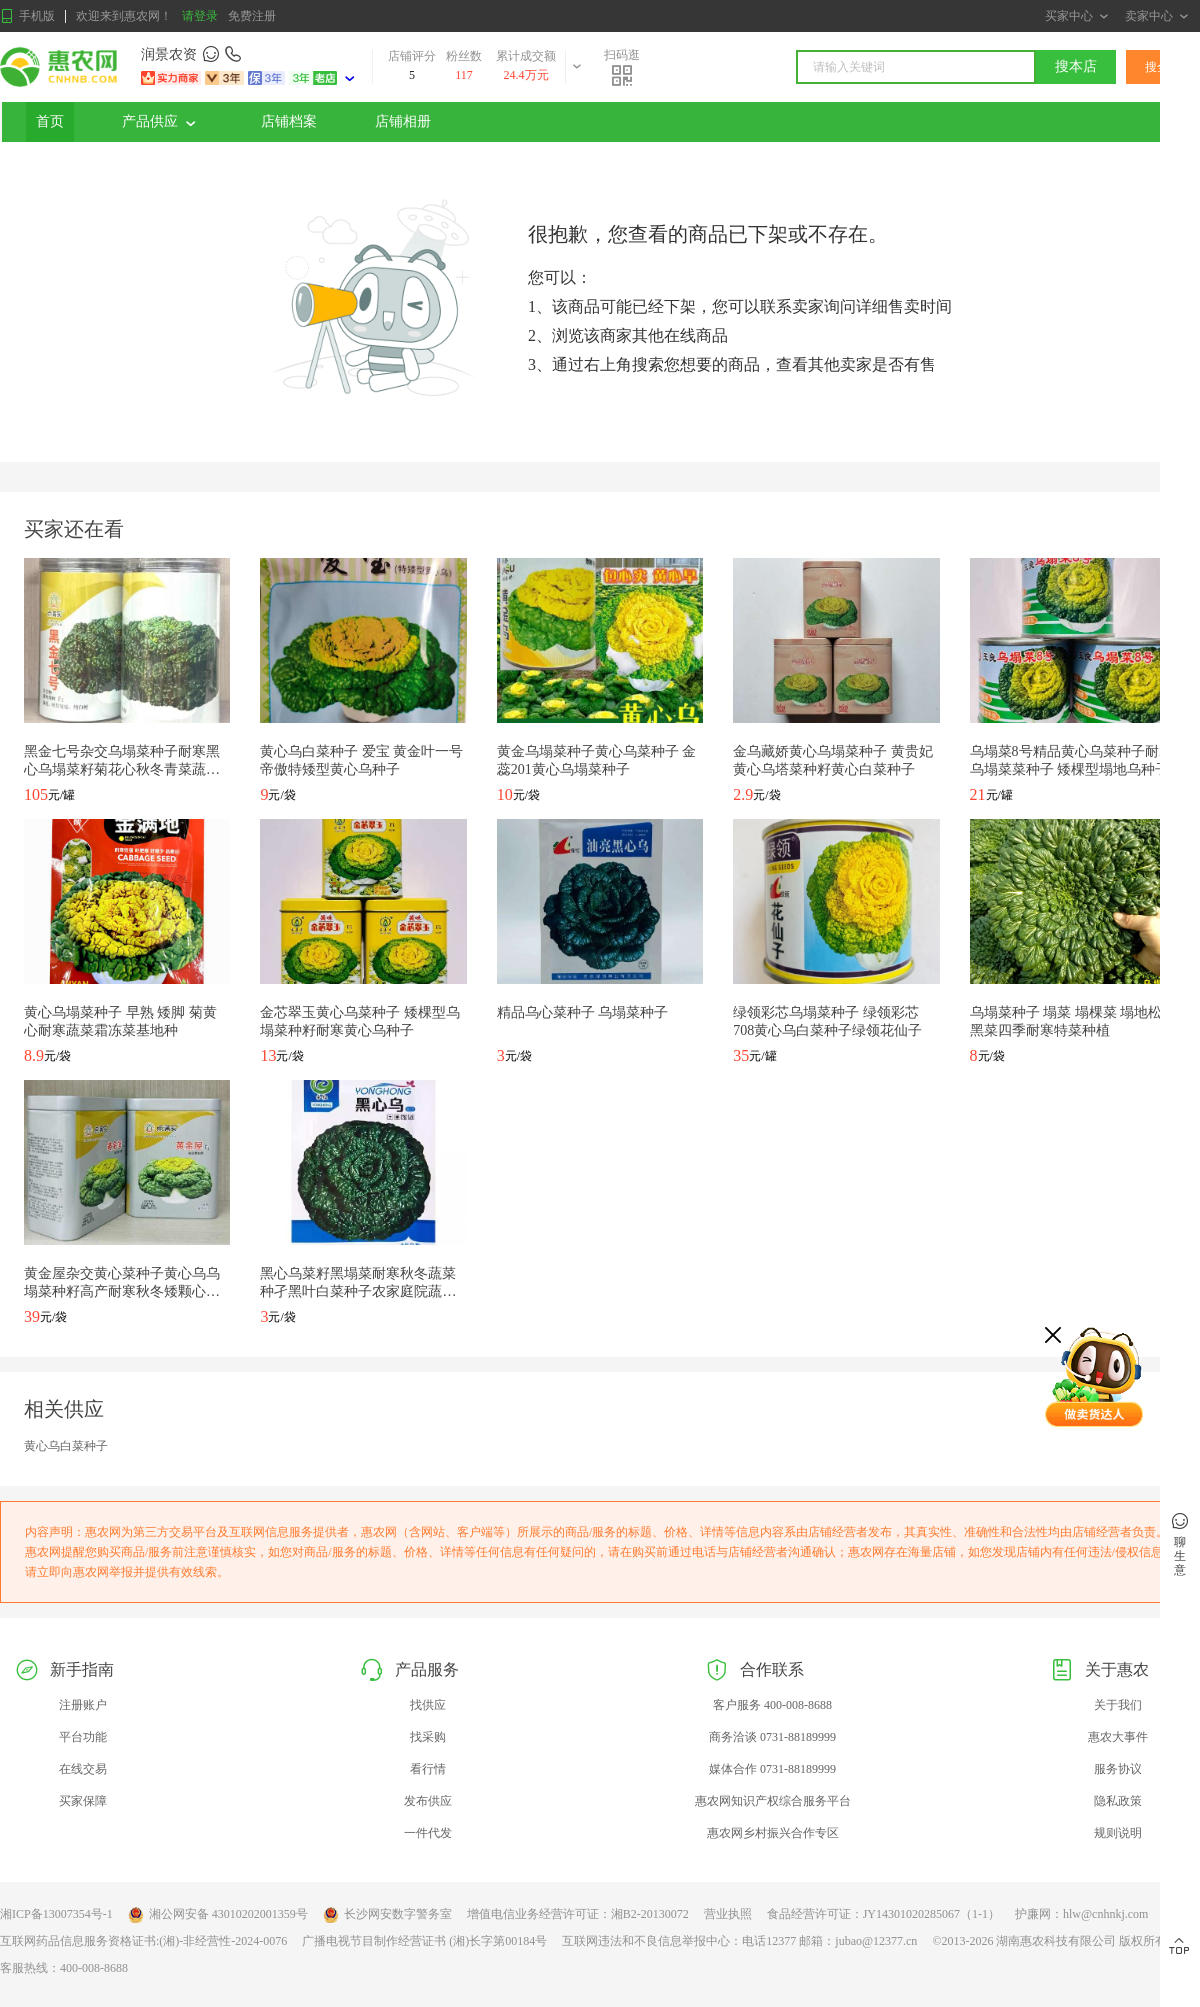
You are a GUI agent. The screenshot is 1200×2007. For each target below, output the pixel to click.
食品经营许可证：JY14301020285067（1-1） (883, 1914)
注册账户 (83, 1705)
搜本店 (1076, 66)
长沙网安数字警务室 (387, 1915)
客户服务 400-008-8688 (772, 1705)
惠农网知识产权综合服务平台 (773, 1801)
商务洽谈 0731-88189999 (772, 1737)
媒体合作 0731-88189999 (772, 1769)
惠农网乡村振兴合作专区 (773, 1833)
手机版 (27, 16)
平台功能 (83, 1737)
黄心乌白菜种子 (66, 1446)
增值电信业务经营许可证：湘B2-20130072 (578, 1914)
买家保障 (83, 1801)
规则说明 (1118, 1833)
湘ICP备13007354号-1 (56, 1914)
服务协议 (1118, 1769)
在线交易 (83, 1769)
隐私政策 (1118, 1801)
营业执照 (728, 1914)
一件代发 (428, 1833)
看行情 (428, 1769)
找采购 (428, 1737)
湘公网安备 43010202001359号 (218, 1915)
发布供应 (428, 1801)
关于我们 (1118, 1705)
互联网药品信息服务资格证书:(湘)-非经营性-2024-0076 (143, 1941)
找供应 (428, 1705)
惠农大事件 (1118, 1737)
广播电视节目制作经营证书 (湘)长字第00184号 (424, 1941)
